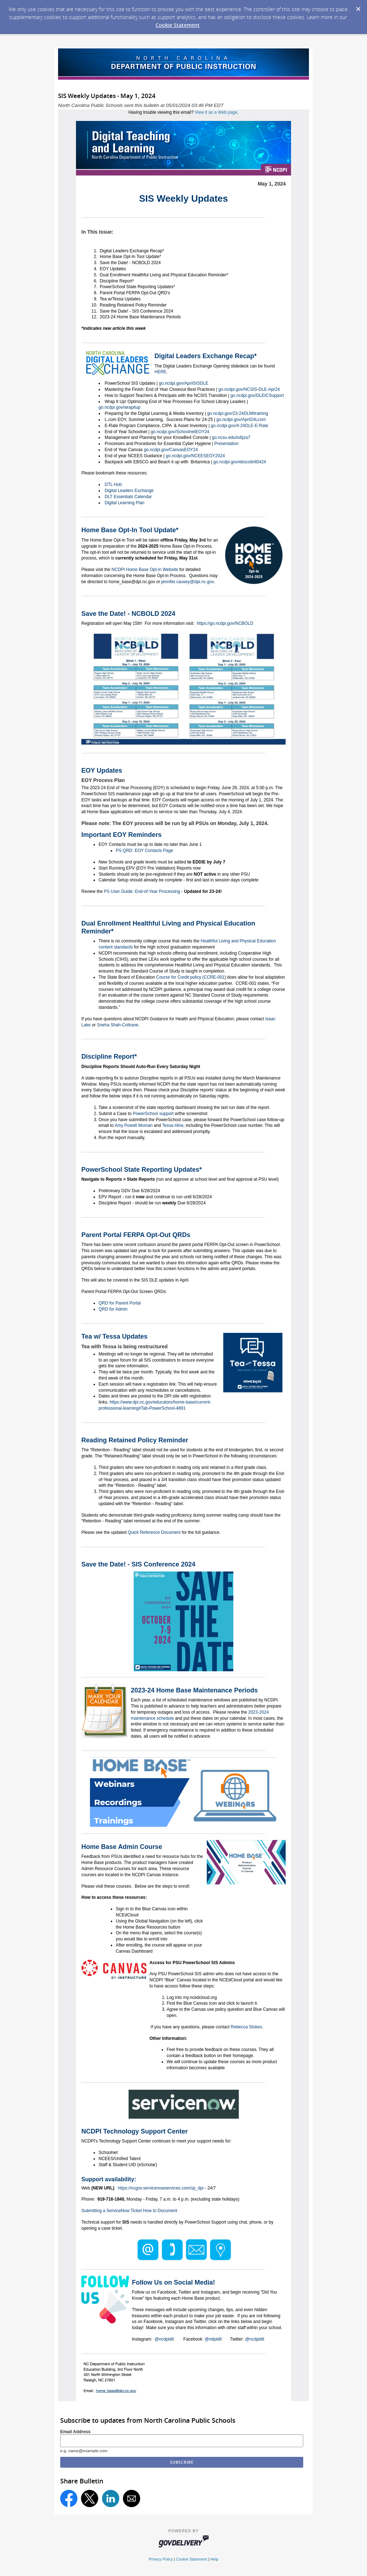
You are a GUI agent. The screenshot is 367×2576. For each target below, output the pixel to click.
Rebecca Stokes (246, 2026)
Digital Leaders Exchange (129, 490)
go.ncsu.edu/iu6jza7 (230, 437)
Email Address (75, 2431)
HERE (160, 371)
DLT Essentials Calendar (128, 496)
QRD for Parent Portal (119, 1303)
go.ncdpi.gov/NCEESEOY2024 (195, 455)
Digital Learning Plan (124, 502)
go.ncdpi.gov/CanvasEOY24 (170, 449)
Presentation (226, 443)
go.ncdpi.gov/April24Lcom (240, 419)
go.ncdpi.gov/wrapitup (119, 407)
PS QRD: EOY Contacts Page (144, 850)
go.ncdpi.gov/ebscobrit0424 (239, 461)
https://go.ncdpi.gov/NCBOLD (225, 623)
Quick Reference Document (154, 1532)
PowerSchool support (153, 1113)
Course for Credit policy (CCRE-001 (189, 977)
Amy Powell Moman (134, 1125)
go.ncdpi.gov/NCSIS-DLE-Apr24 (248, 389)
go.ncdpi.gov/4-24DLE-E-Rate (239, 425)
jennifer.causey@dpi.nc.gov (187, 581)
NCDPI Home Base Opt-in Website (144, 569)
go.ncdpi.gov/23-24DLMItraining (237, 413)
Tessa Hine (172, 1125)
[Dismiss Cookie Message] (358, 7)
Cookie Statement (178, 25)
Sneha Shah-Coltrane (117, 1024)
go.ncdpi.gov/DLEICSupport (256, 395)
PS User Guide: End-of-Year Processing (142, 891)
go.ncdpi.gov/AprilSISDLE (183, 383)
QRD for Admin (113, 1309)
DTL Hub (113, 484)
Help (214, 2559)
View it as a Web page (216, 112)
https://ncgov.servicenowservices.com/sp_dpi (161, 2188)
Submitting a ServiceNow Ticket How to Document (129, 2210)
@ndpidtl (213, 2339)
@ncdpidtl (164, 2339)
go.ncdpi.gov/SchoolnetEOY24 (179, 431)
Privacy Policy (161, 2559)
